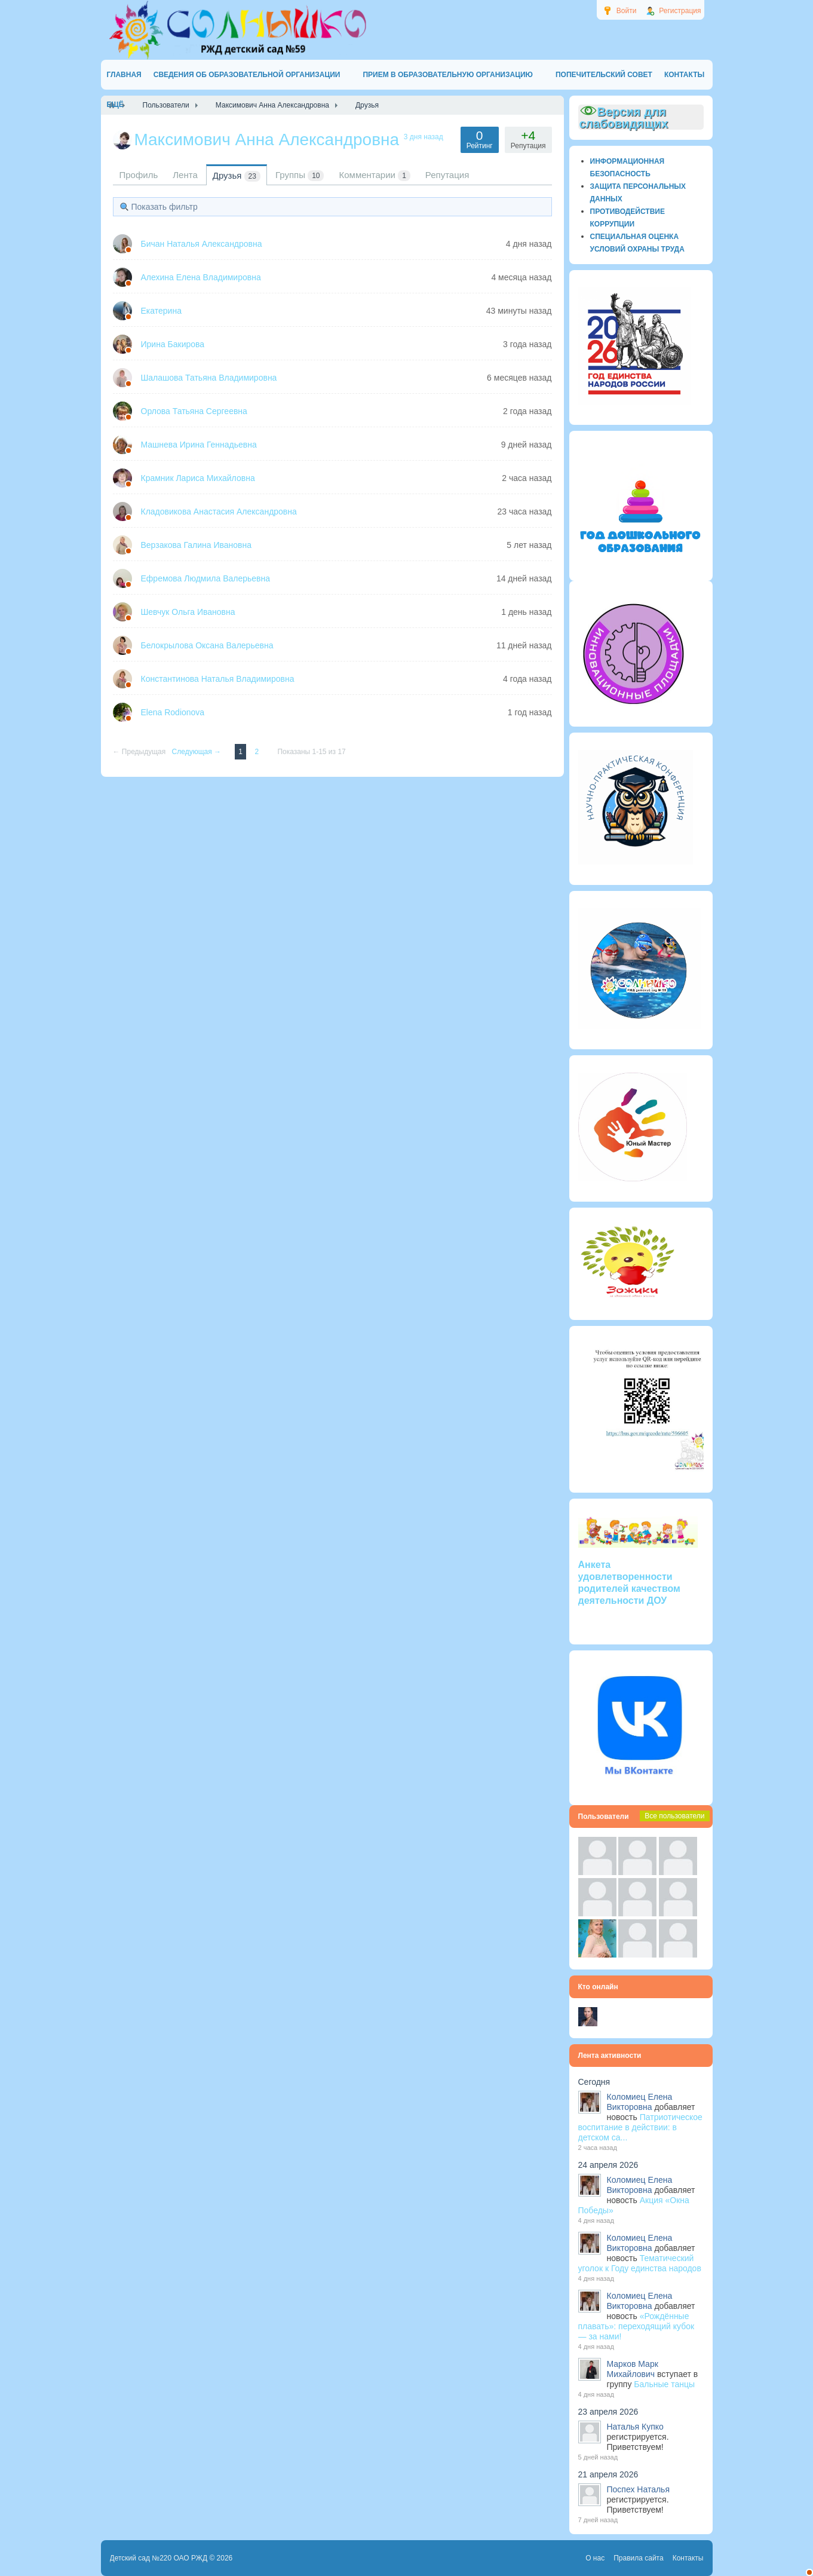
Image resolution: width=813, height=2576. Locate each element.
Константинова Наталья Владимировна (217, 679)
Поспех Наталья (638, 2489)
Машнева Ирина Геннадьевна (199, 444)
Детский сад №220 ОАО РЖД (159, 2558)
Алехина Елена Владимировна (201, 277)
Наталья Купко (635, 2426)
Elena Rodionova (173, 712)
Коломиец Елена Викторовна (640, 2102)
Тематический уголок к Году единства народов (639, 2263)
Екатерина (161, 311)
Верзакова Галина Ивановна (196, 545)
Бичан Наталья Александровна (201, 244)
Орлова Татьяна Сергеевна (194, 411)
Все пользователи (674, 1816)
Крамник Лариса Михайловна (198, 478)
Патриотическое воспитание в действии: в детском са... (640, 2127)
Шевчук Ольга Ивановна (188, 612)
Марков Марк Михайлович (632, 2369)
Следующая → (197, 752)
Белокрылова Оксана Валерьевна (207, 645)
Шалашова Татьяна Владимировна (209, 377)
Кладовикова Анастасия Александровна (219, 511)
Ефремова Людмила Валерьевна (206, 578)
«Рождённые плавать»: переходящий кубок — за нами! (636, 2326)
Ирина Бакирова (173, 344)
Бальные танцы (664, 2384)
